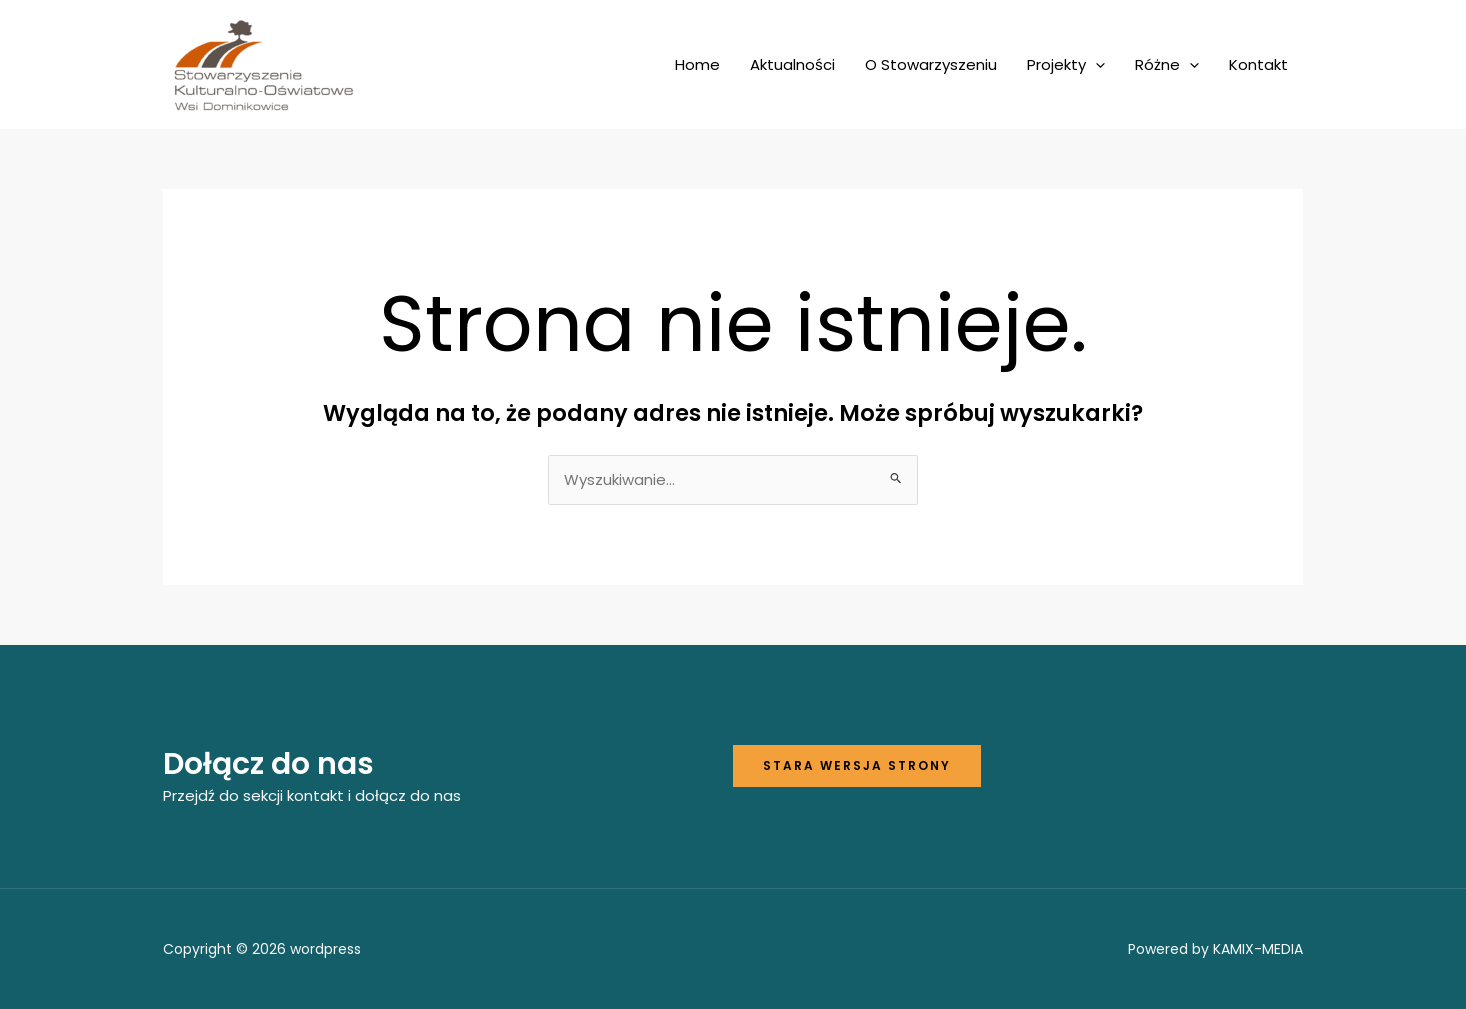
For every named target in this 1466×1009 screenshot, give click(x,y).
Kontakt (1258, 64)
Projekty (1066, 65)
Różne (1167, 65)
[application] (1095, 65)
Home (697, 64)
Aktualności (792, 64)
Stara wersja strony (857, 765)
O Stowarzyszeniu (931, 64)
